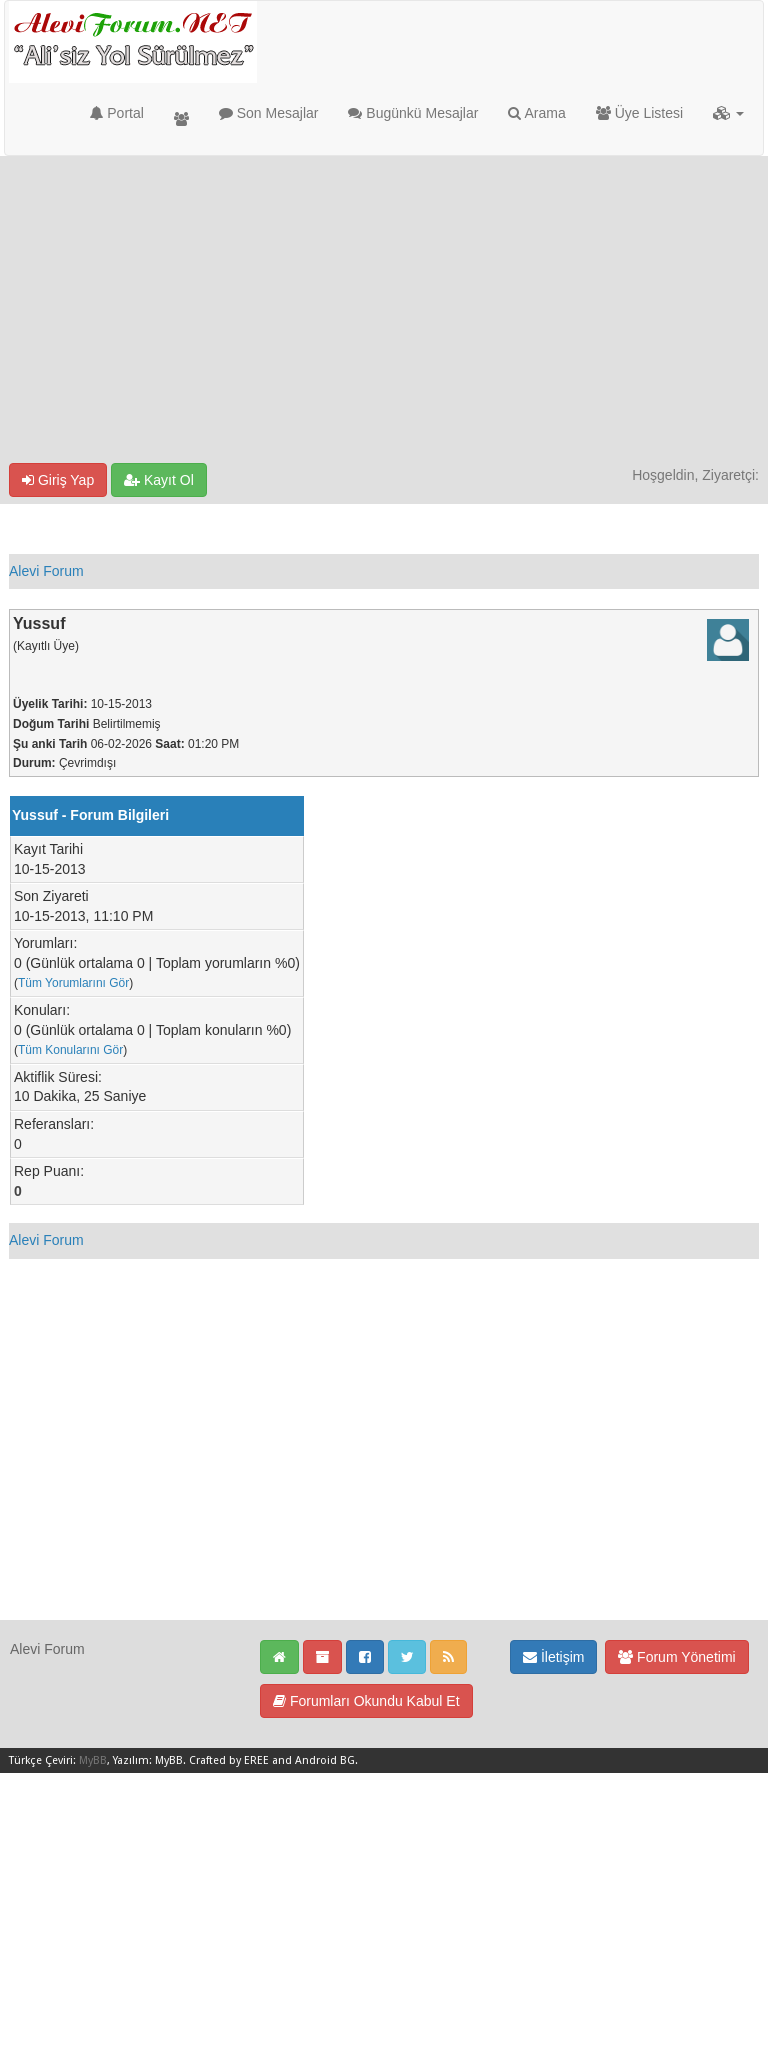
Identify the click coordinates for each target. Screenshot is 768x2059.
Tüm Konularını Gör (70, 1050)
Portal (116, 113)
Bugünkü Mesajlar (413, 113)
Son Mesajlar (269, 113)
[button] (728, 113)
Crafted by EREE (229, 1760)
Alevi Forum (46, 571)
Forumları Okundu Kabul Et (366, 1701)
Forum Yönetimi (676, 1657)
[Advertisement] (384, 313)
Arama (536, 113)
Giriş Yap (58, 480)
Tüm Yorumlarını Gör (73, 983)
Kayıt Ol (159, 480)
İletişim (553, 1657)
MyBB (93, 1760)
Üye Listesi (639, 113)
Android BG (325, 1760)
